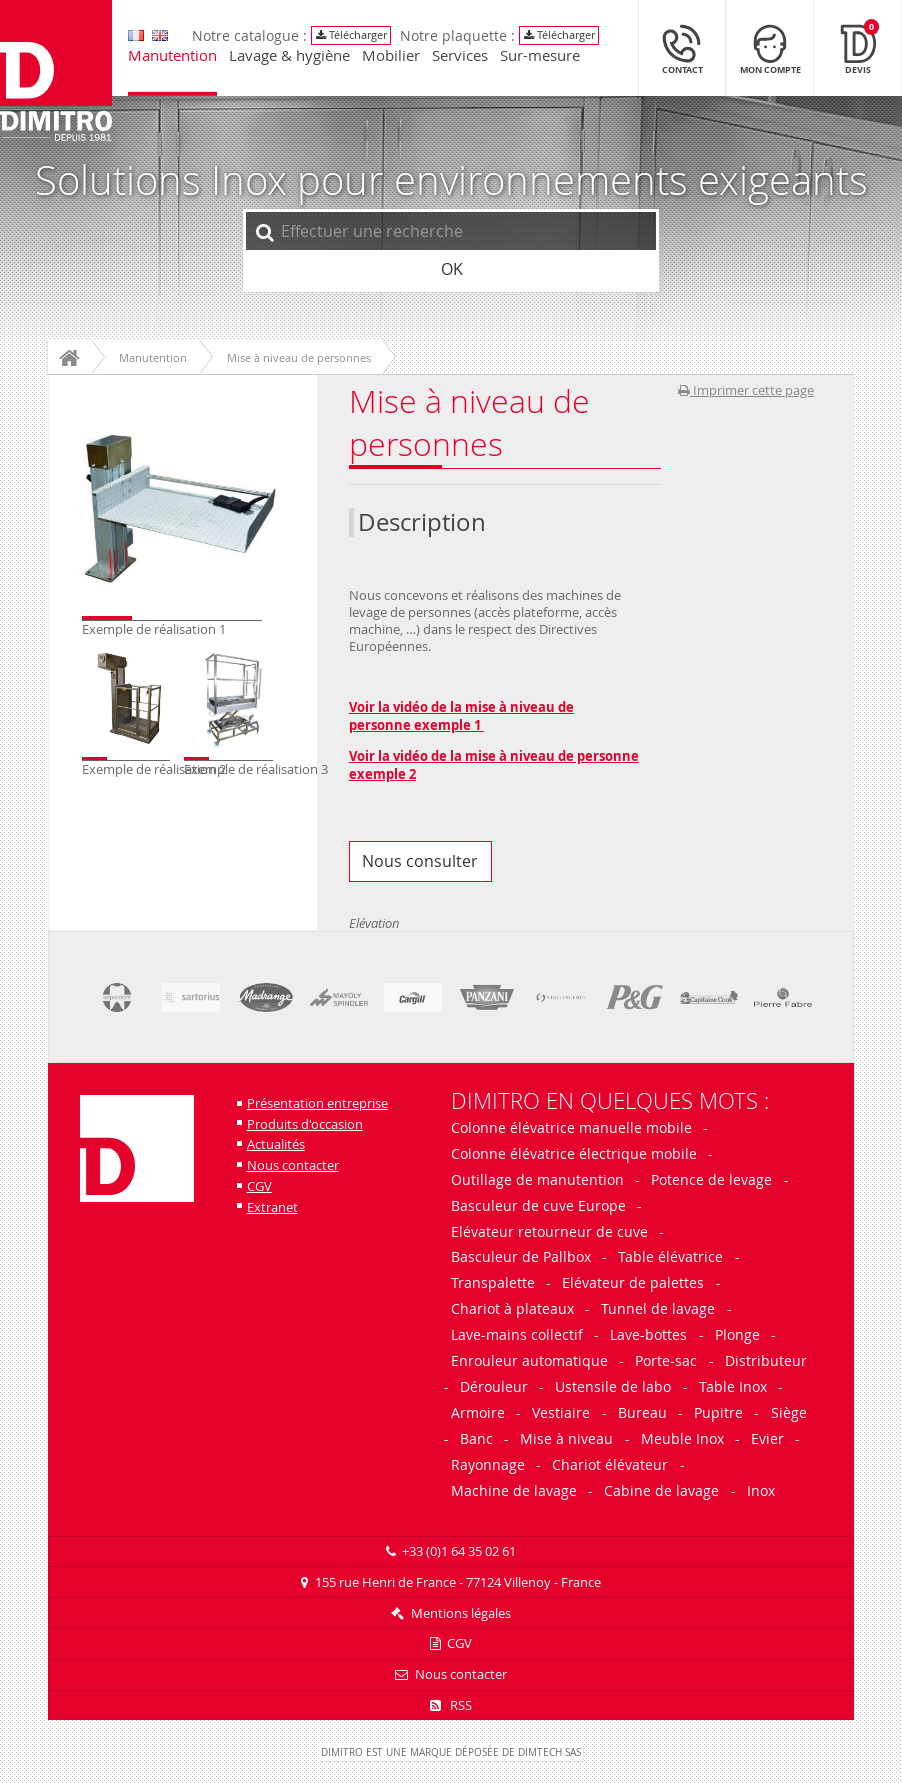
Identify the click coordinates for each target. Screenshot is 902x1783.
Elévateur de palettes (633, 1282)
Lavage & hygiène (289, 56)
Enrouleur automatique (529, 1360)
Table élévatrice (670, 1256)
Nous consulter (420, 861)
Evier (767, 1438)
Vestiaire (561, 1412)
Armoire (478, 1412)
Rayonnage (488, 1464)
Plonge (737, 1334)
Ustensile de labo (613, 1386)
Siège (789, 1412)
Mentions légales (461, 1613)
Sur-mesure (540, 56)
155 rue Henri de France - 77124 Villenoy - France (458, 1582)
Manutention (172, 56)
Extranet (272, 1207)
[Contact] (682, 48)
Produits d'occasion (305, 1124)
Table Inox (733, 1386)
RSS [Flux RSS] (451, 1705)
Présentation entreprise (317, 1103)
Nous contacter (293, 1165)
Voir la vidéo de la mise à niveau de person (485, 756)
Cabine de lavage (661, 1490)
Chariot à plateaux (512, 1308)
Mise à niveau (566, 1438)
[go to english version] (136, 36)
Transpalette (493, 1282)
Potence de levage (711, 1179)
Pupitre (718, 1412)
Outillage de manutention (537, 1179)
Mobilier (391, 56)
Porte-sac (666, 1360)
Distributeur (766, 1360)
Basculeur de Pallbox (521, 1256)
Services (460, 56)
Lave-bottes (648, 1334)
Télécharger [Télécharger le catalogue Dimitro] (351, 35)
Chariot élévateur (610, 1464)
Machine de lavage (514, 1490)
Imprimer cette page (746, 390)
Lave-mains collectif (517, 1334)
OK (452, 269)
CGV (259, 1186)
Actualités (276, 1144)
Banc (476, 1438)
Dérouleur (494, 1386)
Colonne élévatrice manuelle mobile (573, 1127)
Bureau (642, 1412)
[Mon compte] (770, 48)
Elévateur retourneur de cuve (549, 1231)
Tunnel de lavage (658, 1308)
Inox (761, 1490)
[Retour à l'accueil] (56, 72)
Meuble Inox (682, 1438)
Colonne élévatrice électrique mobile (574, 1153)
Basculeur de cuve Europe (538, 1205)
